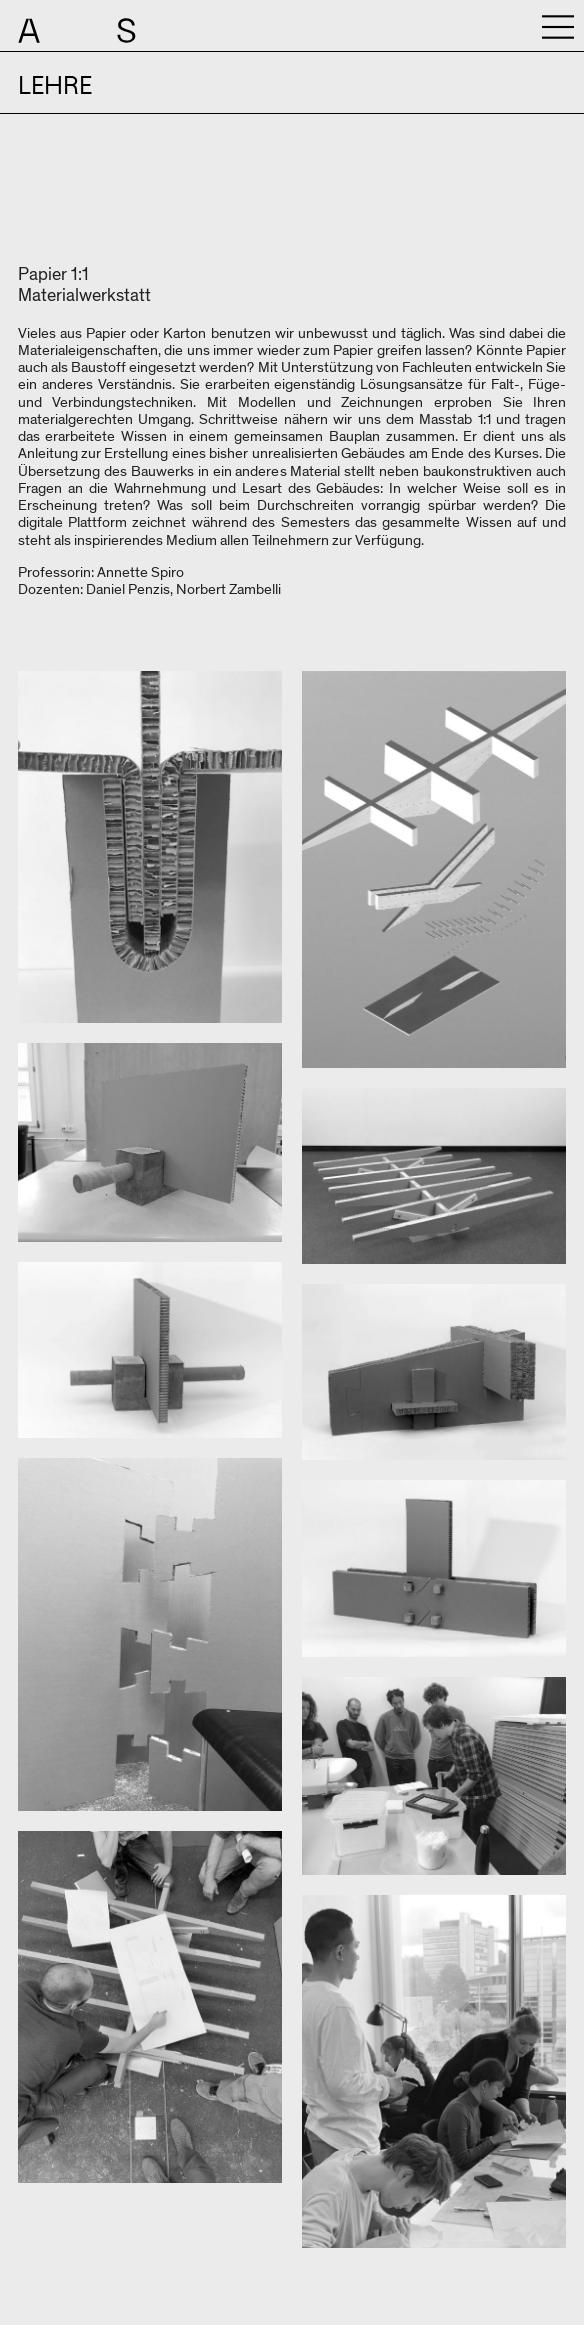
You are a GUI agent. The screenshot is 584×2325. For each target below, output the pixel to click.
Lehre (55, 86)
